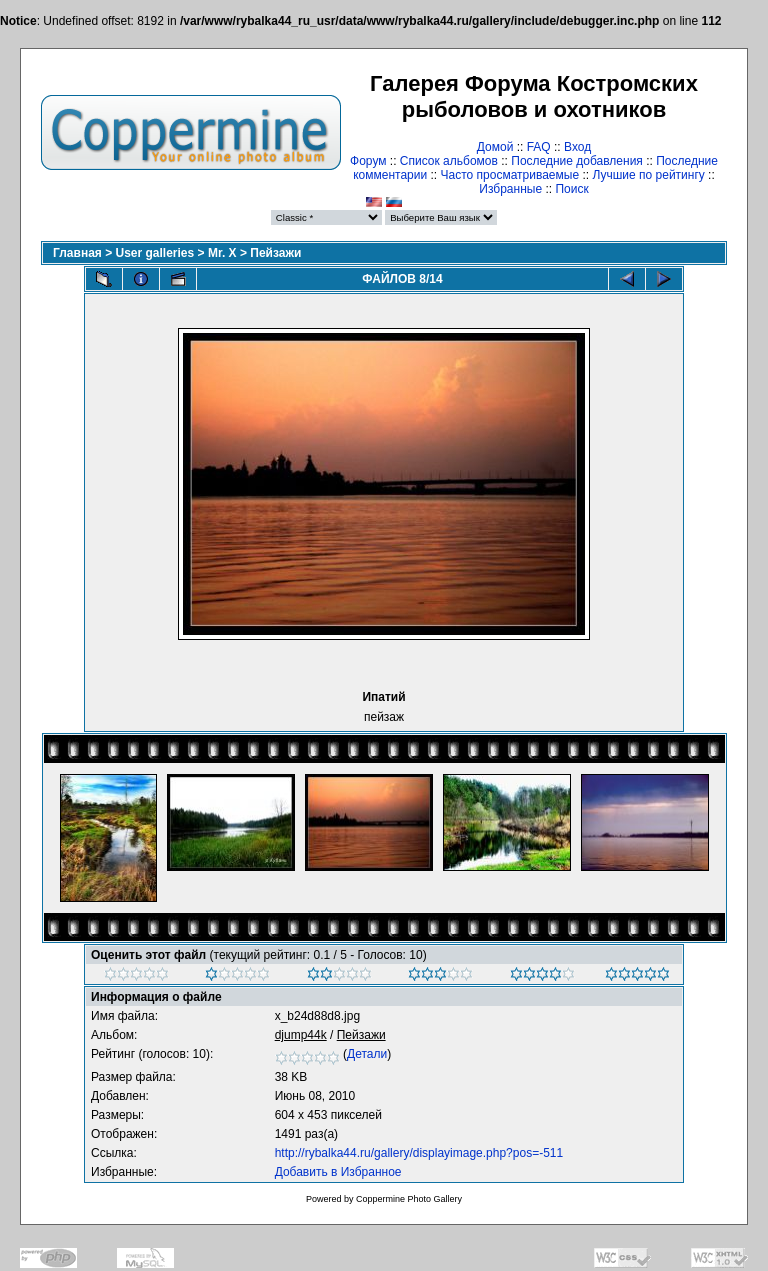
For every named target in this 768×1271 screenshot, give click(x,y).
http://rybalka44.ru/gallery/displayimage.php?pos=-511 (419, 1153)
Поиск (571, 189)
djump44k (301, 1035)
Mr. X (222, 253)
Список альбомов (449, 161)
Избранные (510, 189)
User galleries (155, 253)
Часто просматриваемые (510, 175)
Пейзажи (275, 253)
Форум (368, 161)
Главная (77, 253)
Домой (495, 147)
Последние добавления (577, 161)
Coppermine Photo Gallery (409, 1199)
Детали (367, 1054)
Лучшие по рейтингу (648, 175)
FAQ (539, 147)
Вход (577, 147)
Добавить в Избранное (338, 1172)
